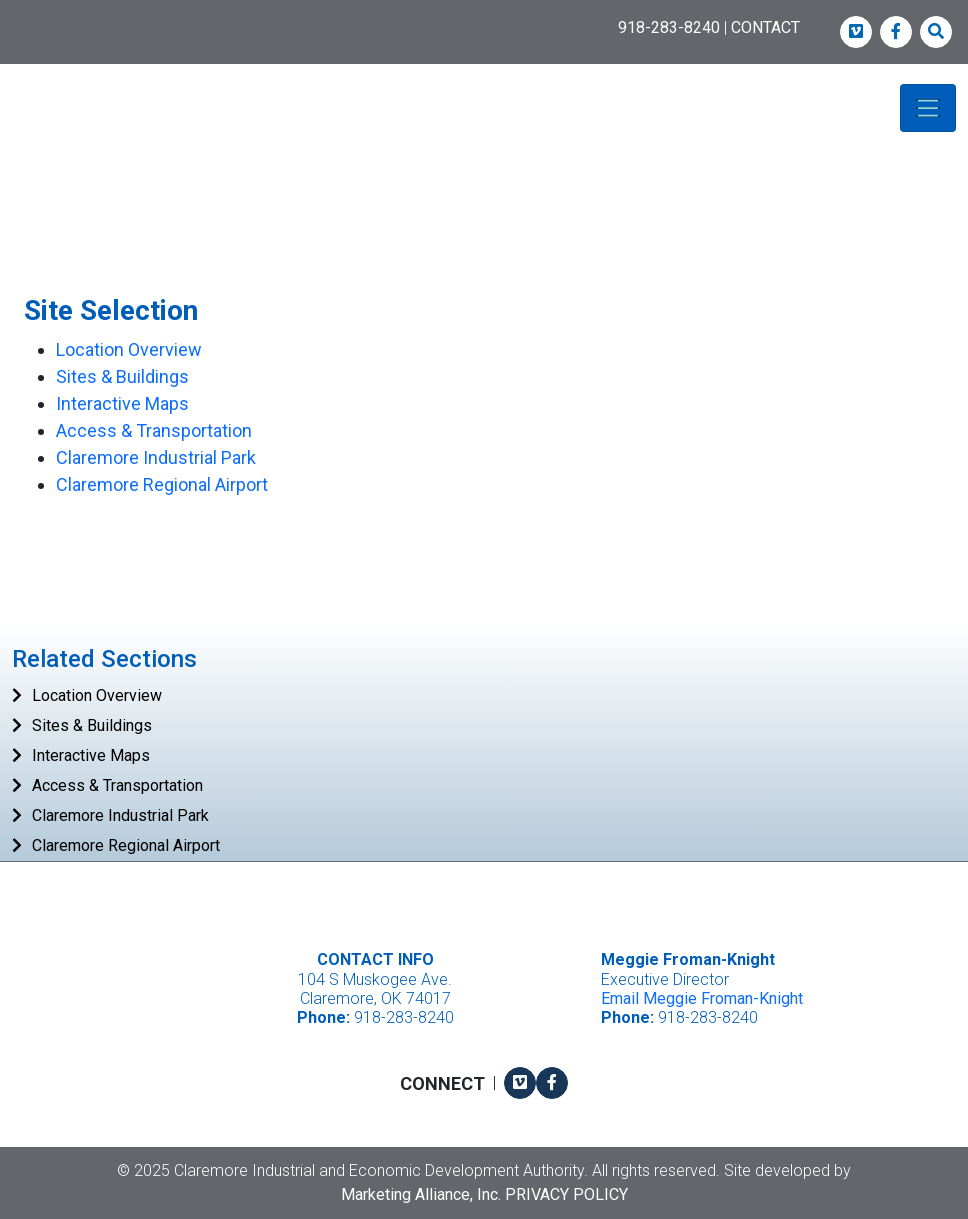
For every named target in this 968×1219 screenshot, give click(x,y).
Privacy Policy (566, 1194)
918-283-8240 (669, 27)
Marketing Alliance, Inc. (421, 1194)
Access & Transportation (154, 430)
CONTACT (765, 27)
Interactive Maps (122, 403)
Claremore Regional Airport (162, 484)
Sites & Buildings (122, 376)
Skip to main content (0, 16)
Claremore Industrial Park (156, 457)
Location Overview (129, 349)
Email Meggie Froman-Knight (702, 998)
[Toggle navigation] (928, 108)
